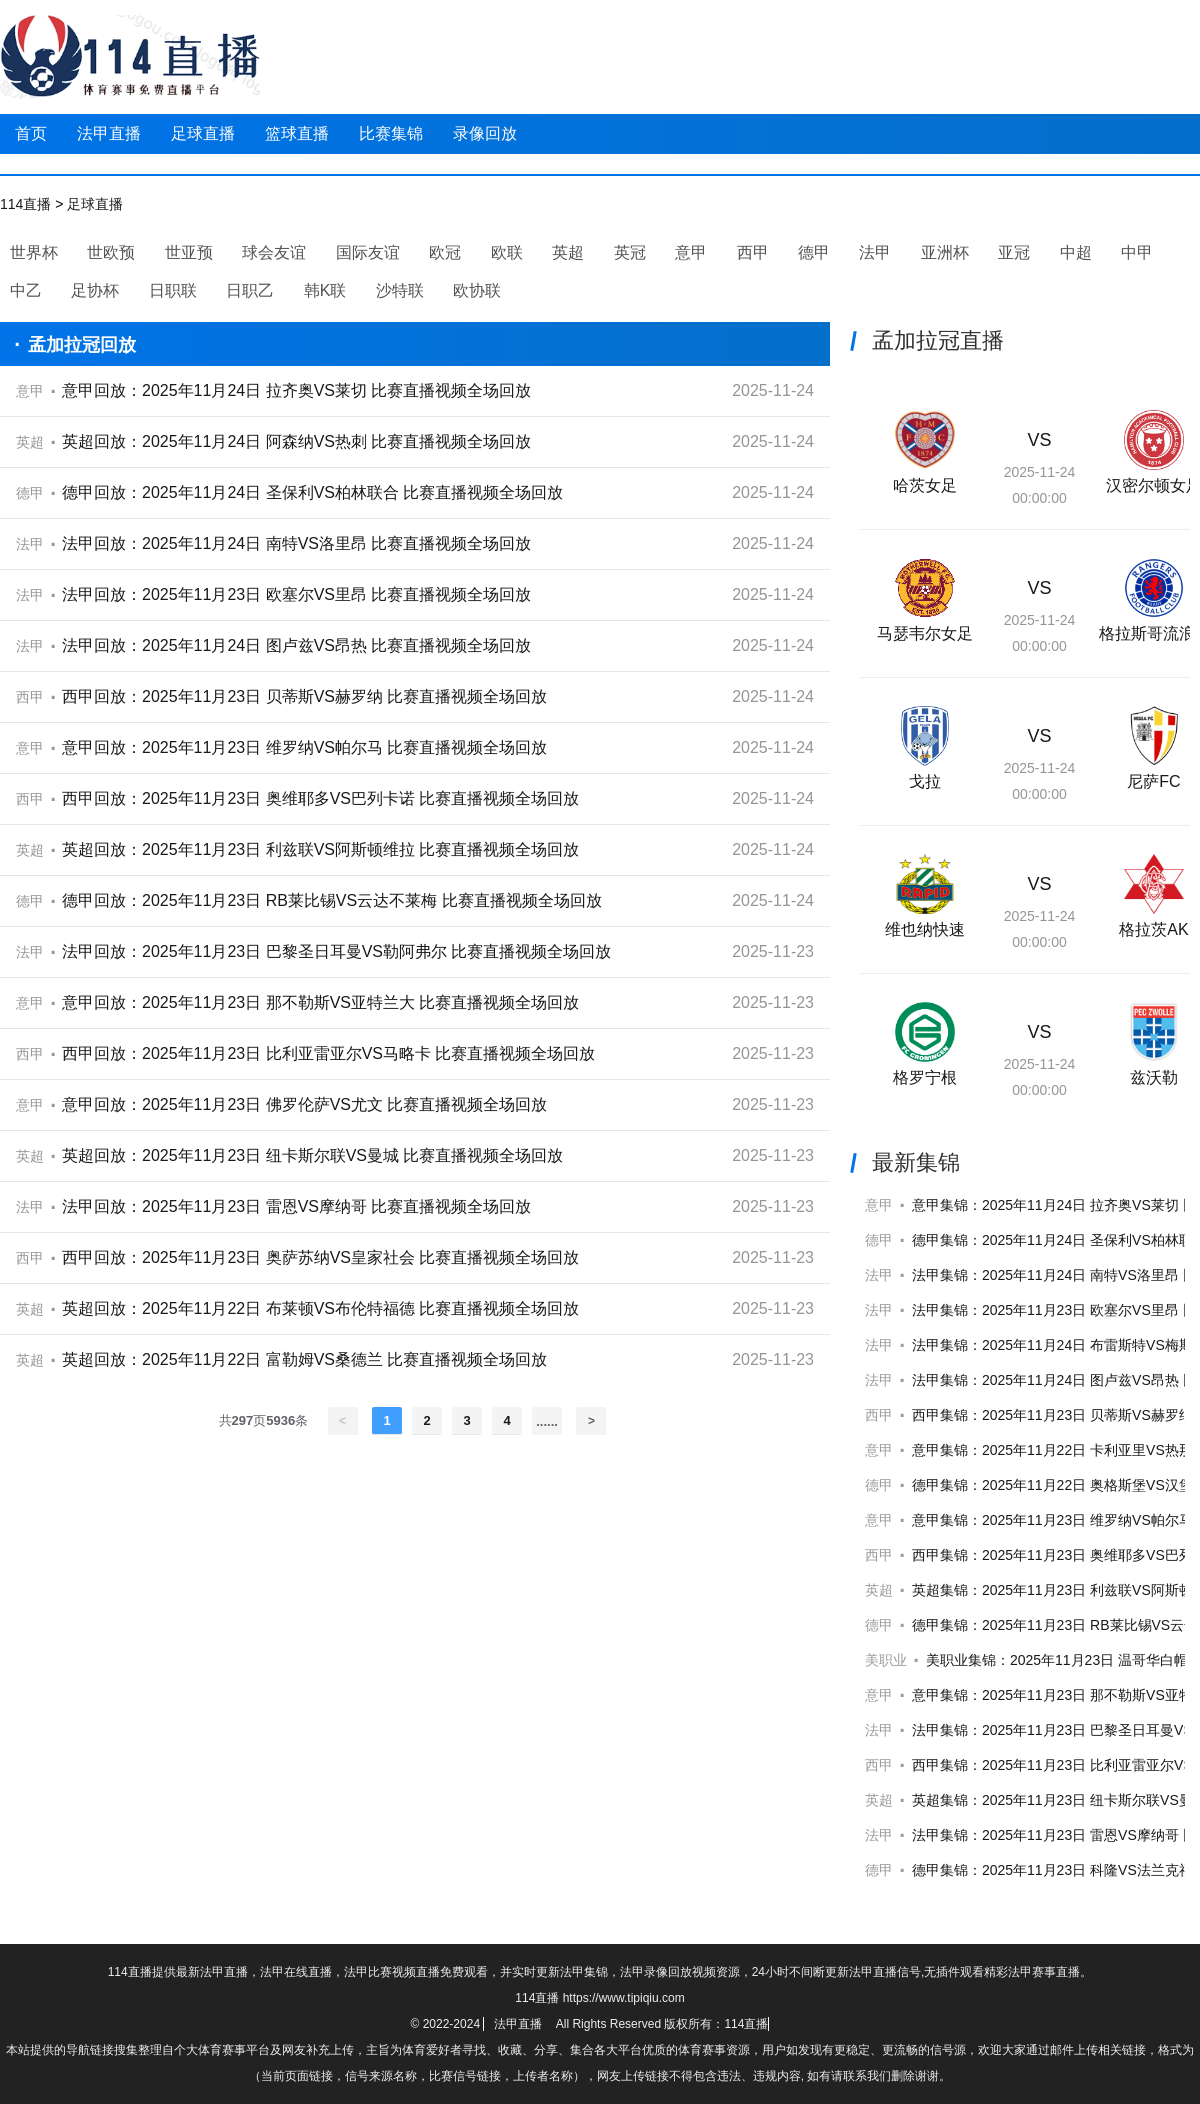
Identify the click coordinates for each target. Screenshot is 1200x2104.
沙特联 (400, 290)
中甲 (1137, 252)
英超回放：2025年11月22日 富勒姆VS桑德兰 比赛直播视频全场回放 (304, 1359)
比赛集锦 (391, 133)
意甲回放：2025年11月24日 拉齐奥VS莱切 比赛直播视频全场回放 (296, 390)
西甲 (753, 252)
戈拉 (925, 781)
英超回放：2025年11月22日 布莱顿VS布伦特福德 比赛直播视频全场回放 (320, 1308)
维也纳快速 (925, 929)
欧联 (507, 252)
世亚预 (189, 252)
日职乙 (250, 290)
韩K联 (325, 290)
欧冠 (445, 252)
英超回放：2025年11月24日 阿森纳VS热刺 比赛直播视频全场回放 (296, 441)
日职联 (173, 290)
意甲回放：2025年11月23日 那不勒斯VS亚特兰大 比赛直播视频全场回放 (320, 1002)
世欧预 (111, 252)
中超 (1076, 252)
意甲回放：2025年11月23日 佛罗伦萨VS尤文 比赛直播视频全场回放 (304, 1104)
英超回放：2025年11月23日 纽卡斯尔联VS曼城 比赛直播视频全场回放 (312, 1155)
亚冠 (1014, 252)
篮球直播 (297, 133)
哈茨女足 (925, 485)
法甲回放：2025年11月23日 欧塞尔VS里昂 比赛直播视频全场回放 (296, 594)
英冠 (630, 252)
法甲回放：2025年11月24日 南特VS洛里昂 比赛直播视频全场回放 (296, 543)
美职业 (886, 1660)
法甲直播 (109, 133)
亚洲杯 (945, 252)
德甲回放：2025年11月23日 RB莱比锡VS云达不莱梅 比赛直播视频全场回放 (332, 900)
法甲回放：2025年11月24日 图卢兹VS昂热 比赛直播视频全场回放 (296, 645)
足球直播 (203, 133)
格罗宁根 (925, 1077)
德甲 (814, 252)
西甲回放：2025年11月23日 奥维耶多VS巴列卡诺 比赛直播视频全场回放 (320, 798)
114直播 (25, 204)
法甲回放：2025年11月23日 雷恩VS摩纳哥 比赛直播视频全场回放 (296, 1206)
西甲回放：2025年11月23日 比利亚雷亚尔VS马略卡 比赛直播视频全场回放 (328, 1053)
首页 (31, 133)
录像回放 (485, 133)
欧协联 (477, 290)
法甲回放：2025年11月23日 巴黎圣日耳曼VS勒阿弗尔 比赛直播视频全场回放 (336, 951)
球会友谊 (274, 252)
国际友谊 (368, 252)
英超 (568, 252)
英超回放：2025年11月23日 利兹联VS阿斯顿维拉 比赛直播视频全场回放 (320, 849)
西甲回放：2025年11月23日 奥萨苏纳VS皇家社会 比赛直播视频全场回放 (320, 1257)
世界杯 (34, 252)
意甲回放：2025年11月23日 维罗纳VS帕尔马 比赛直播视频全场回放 (304, 747)
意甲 (691, 252)
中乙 (26, 290)
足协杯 (95, 290)
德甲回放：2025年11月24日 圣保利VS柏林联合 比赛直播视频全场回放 (312, 492)
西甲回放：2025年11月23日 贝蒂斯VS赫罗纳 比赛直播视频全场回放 (304, 696)
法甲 (875, 252)
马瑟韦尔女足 (925, 633)
